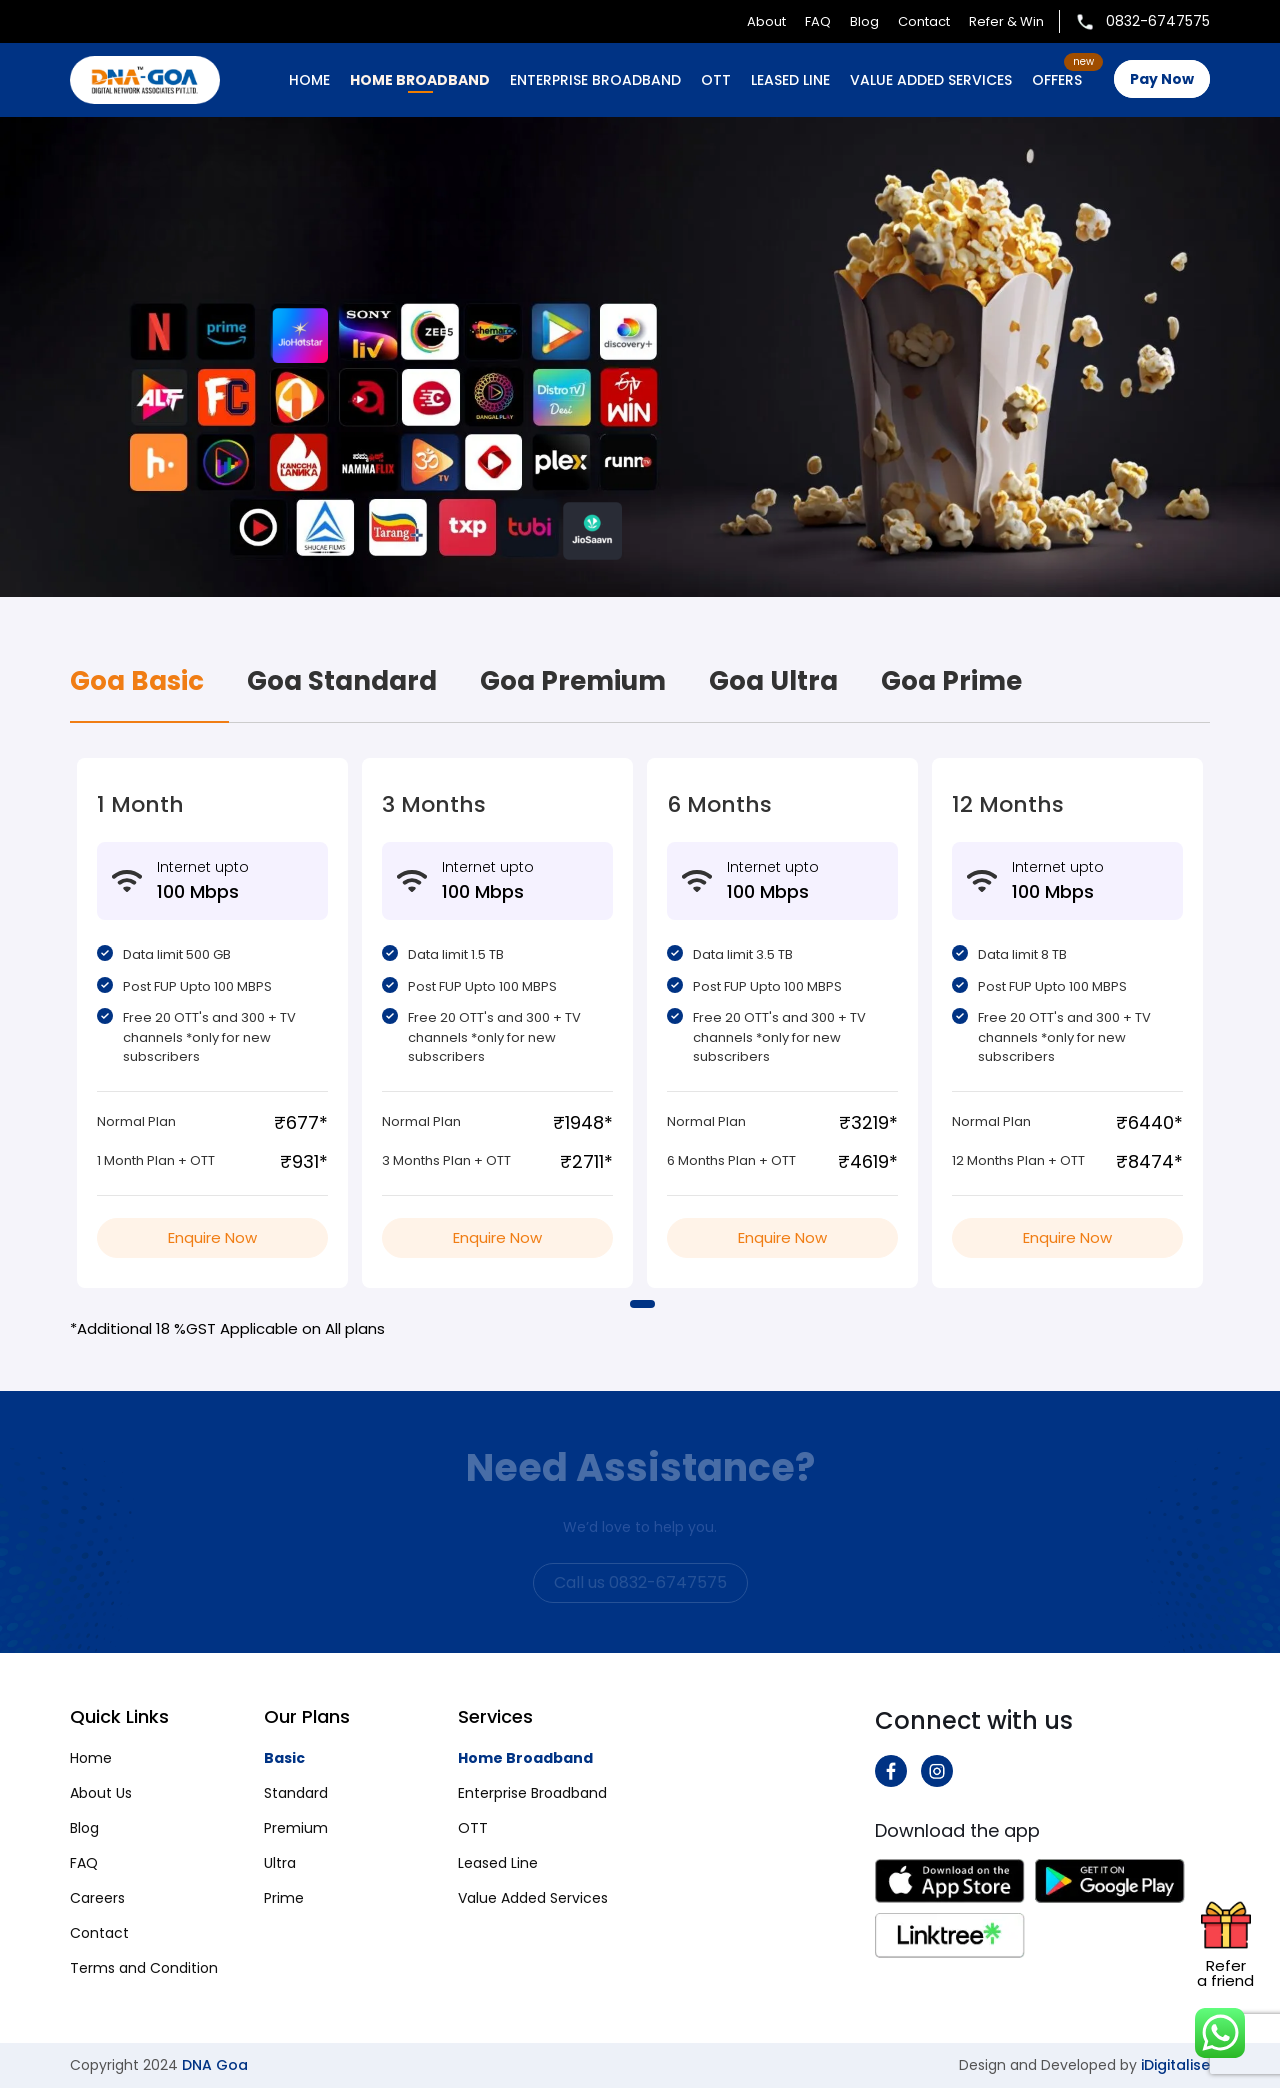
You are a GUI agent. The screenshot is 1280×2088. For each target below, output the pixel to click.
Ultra (280, 1863)
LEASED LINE (790, 80)
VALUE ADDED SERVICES (931, 80)
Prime (284, 1898)
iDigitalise (1175, 2065)
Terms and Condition (144, 1968)
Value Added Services (533, 1898)
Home (309, 80)
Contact (924, 21)
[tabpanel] (212, 1023)
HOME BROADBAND (420, 80)
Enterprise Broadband (532, 1793)
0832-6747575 (1142, 21)
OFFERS (1057, 80)
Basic (284, 1758)
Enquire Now (212, 1237)
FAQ (818, 21)
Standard (296, 1793)
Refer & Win (1006, 21)
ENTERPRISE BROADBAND (595, 80)
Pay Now (1162, 79)
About (766, 21)
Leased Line (498, 1863)
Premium (296, 1828)
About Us (101, 1793)
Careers (97, 1898)
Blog (864, 21)
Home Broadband (525, 1758)
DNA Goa (215, 2065)
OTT (716, 80)
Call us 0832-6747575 (640, 1582)
